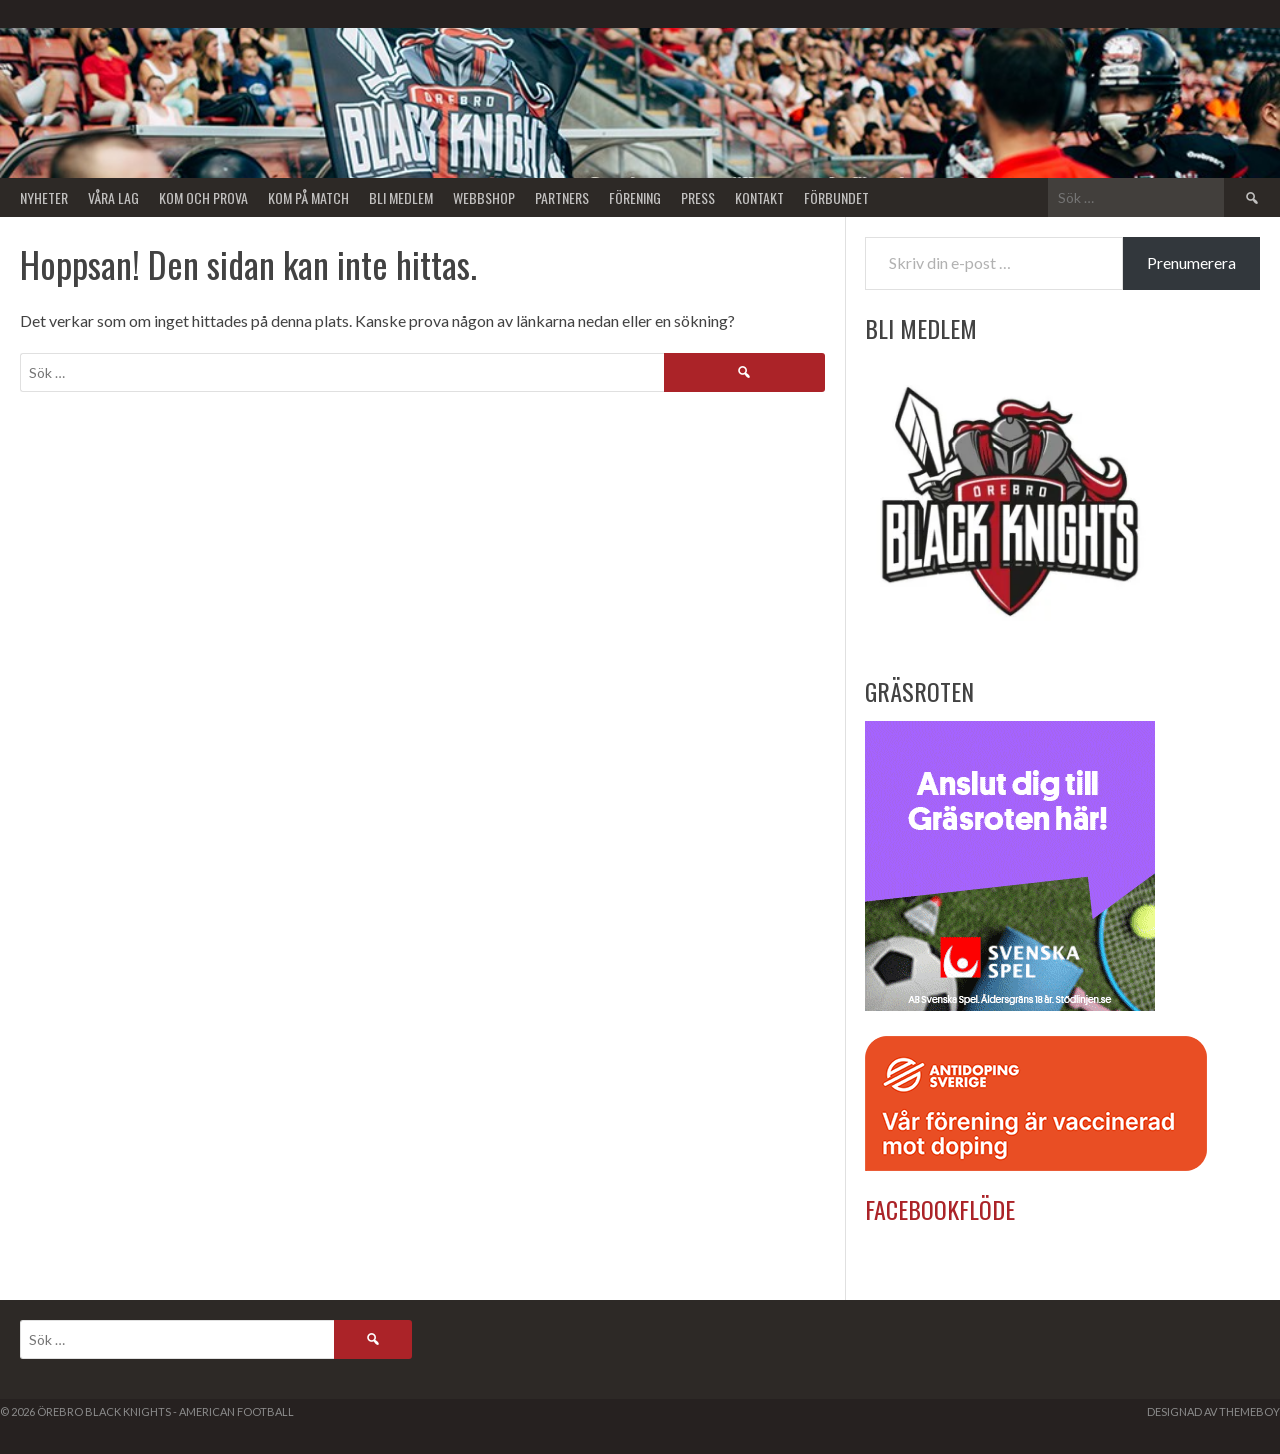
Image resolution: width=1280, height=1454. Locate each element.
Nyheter (44, 197)
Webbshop (484, 197)
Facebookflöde (940, 1209)
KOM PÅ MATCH (308, 197)
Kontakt (759, 197)
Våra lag (113, 197)
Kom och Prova (203, 197)
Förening (635, 197)
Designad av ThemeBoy (1213, 1411)
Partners (562, 197)
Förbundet (836, 197)
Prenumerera (1191, 262)
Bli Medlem (401, 197)
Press (698, 197)
